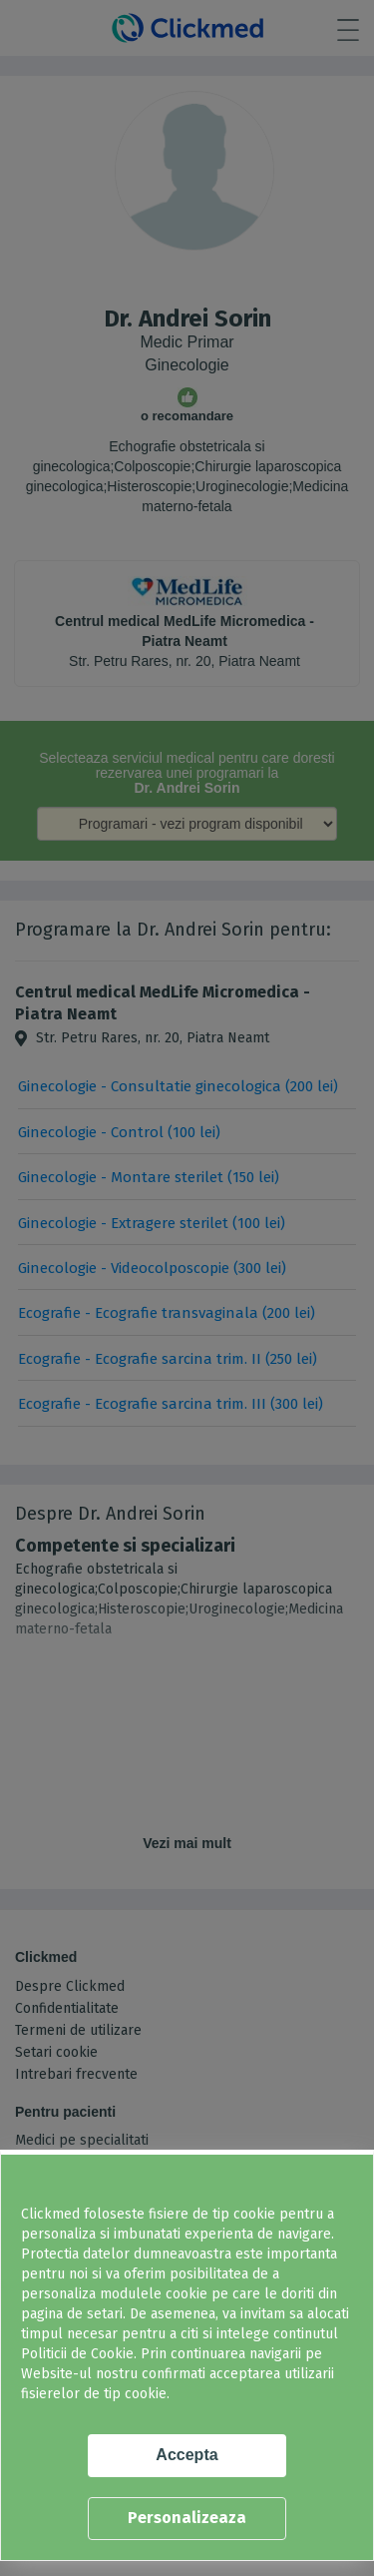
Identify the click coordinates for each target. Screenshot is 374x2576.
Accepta (186, 2454)
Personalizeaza (187, 2517)
